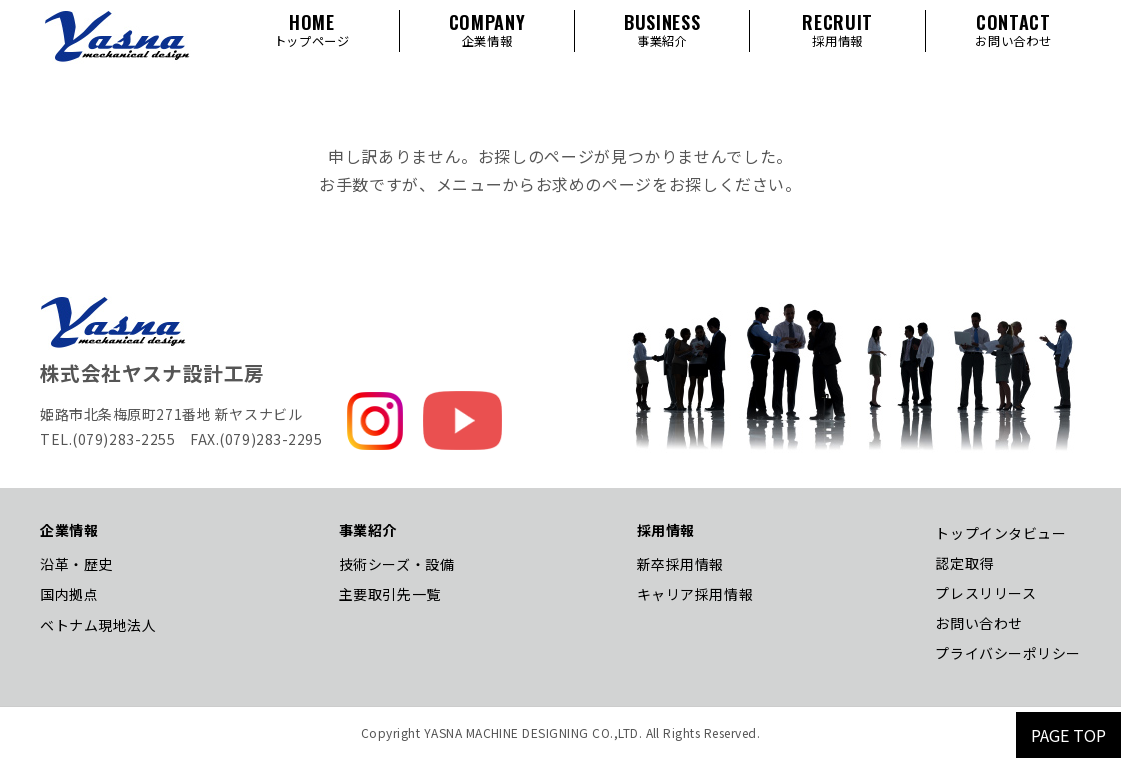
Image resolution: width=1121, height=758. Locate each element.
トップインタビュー (1000, 533)
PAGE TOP (1068, 735)
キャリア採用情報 (695, 594)
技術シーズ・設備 (396, 564)
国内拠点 (69, 594)
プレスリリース (985, 593)
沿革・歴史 (76, 564)
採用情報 (666, 530)
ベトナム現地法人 (98, 625)
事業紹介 (368, 530)
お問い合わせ (978, 623)
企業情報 (69, 530)
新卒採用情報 (680, 564)
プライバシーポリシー (1008, 653)
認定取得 (964, 563)
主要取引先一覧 (390, 594)
